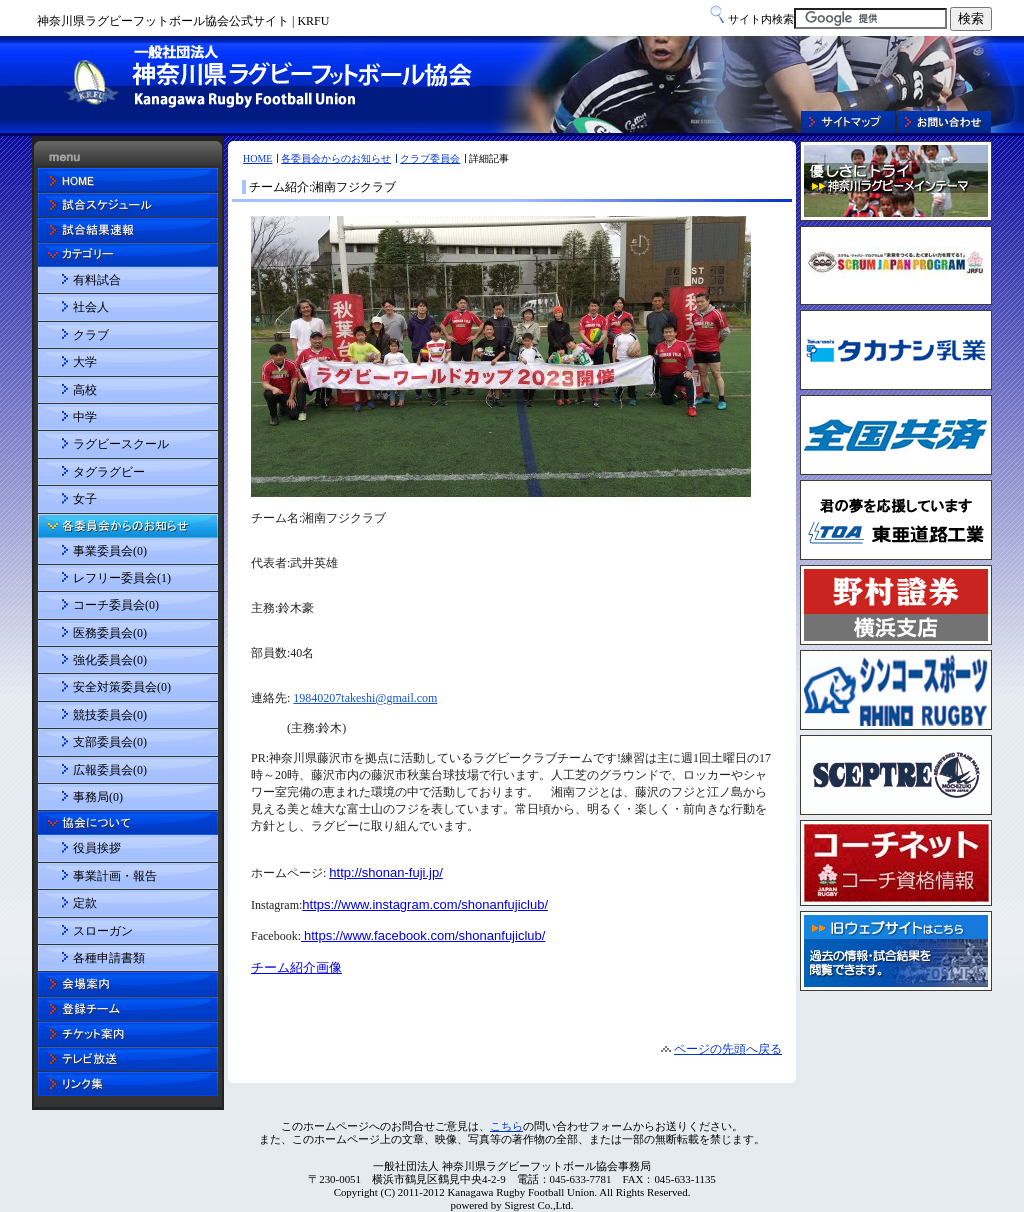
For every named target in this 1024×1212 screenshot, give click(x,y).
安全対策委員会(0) (122, 687)
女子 (85, 499)
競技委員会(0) (110, 715)
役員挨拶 (97, 848)
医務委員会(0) (110, 633)
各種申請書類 (109, 958)
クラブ (91, 335)
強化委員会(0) (110, 660)
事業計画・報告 (115, 876)
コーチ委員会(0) (116, 605)
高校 (85, 390)
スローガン (103, 931)
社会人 (91, 307)
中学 (85, 417)
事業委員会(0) (110, 551)
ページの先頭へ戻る (728, 1049)
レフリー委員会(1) (122, 578)
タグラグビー (109, 472)
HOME (257, 158)
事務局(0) (98, 797)
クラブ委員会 (430, 158)
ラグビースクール (121, 444)
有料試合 (97, 280)
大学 (85, 362)
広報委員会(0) (110, 770)
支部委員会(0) (110, 742)
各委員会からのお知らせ (336, 158)
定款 (85, 903)
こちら (506, 1126)
